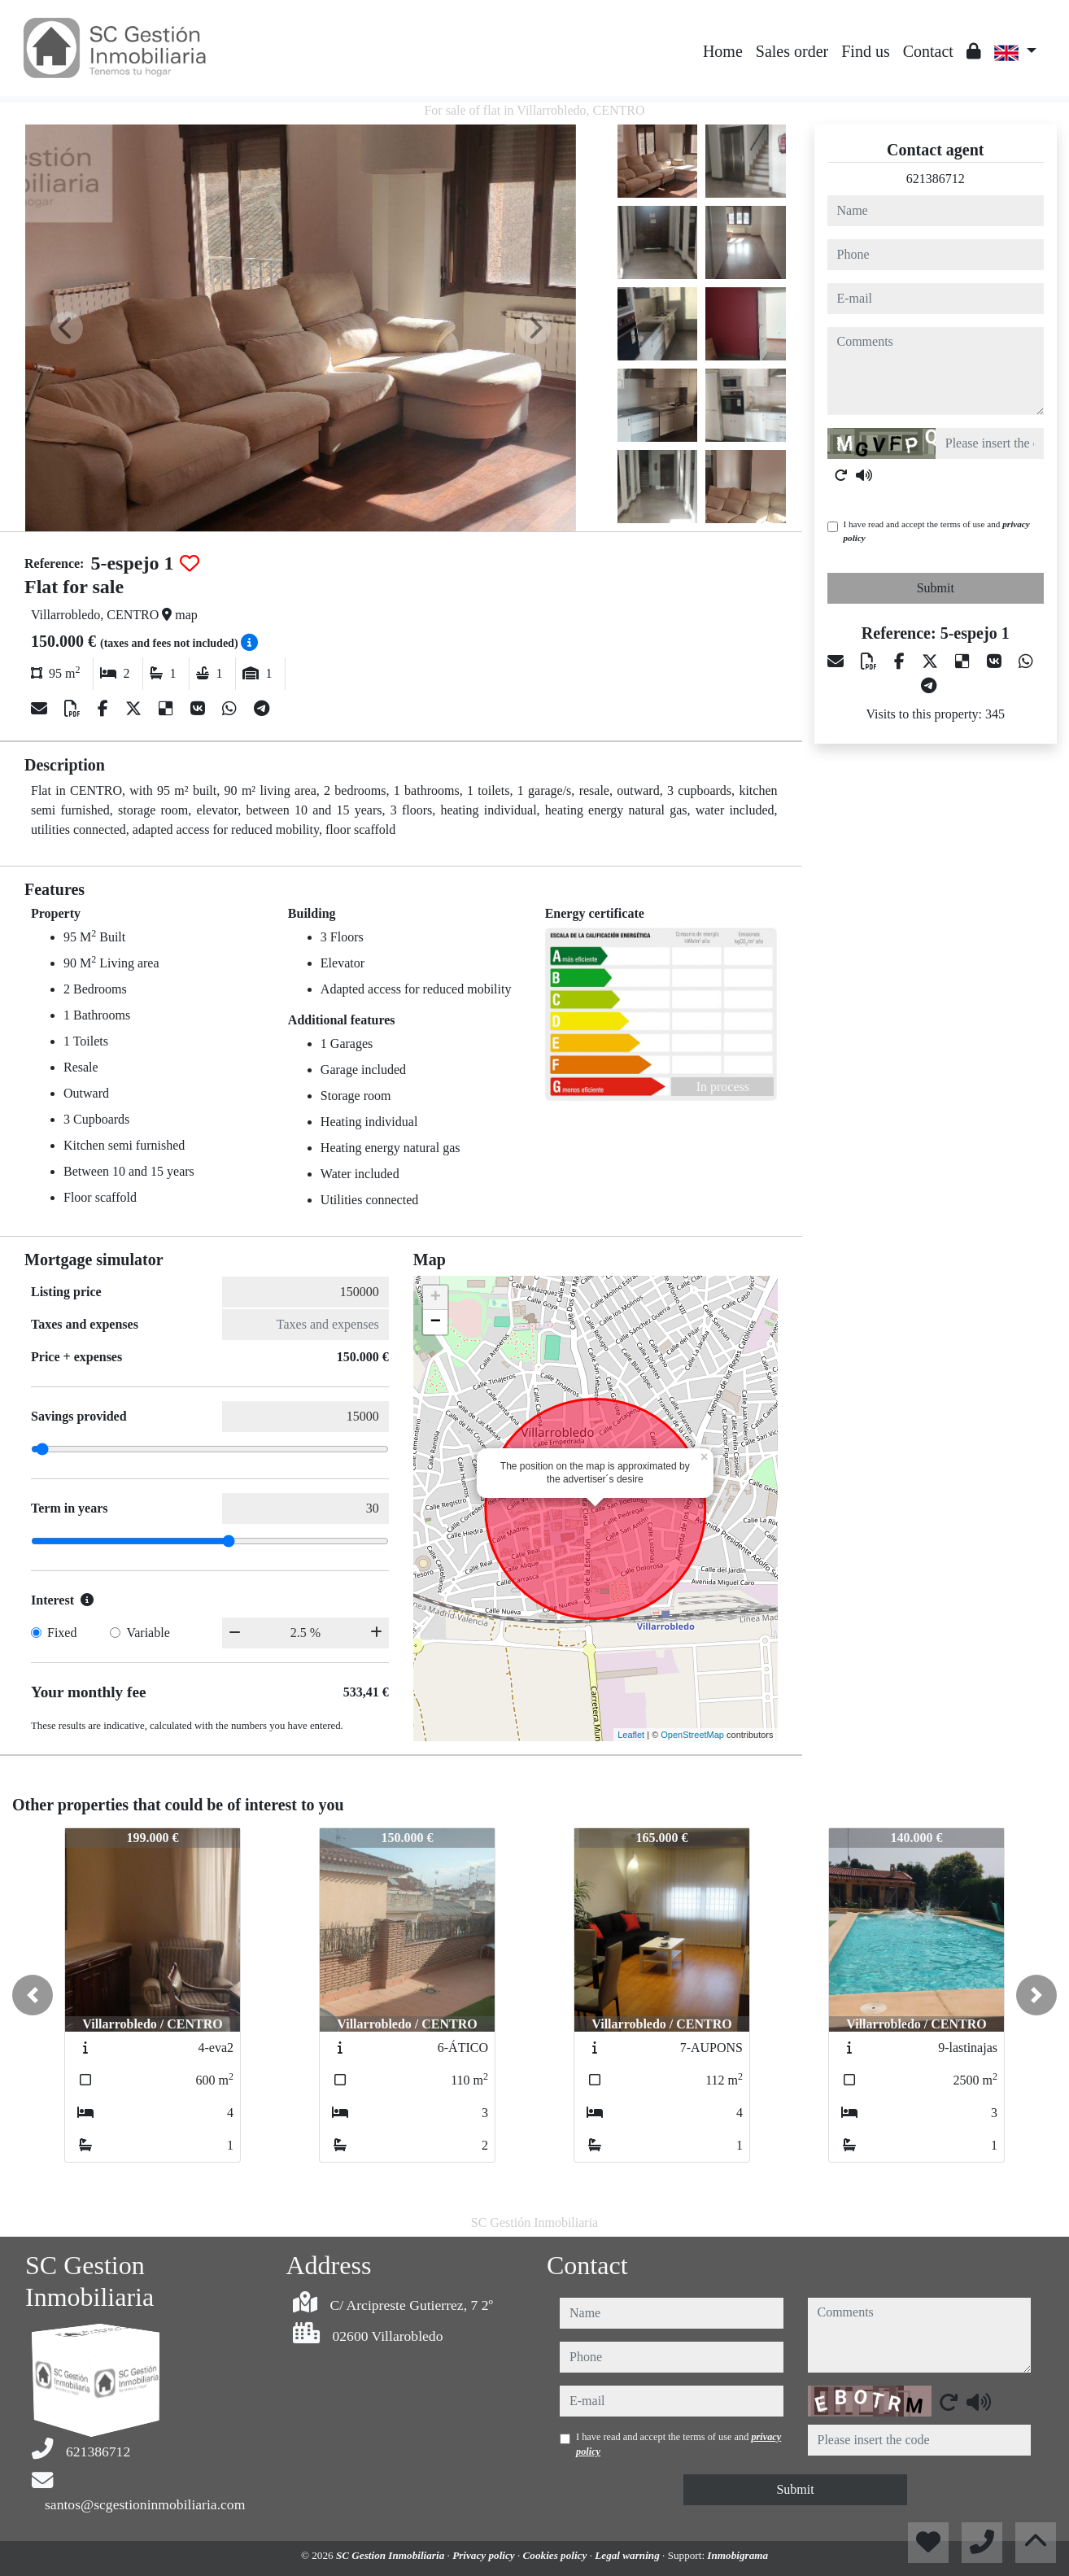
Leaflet (630, 1735)
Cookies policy (556, 2555)
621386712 (935, 179)
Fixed (61, 1632)
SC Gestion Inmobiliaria (391, 2555)
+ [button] (435, 1298)
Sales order (792, 51)
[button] (32, 1995)
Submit (935, 588)
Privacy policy (484, 2555)
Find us (865, 51)
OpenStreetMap (692, 1735)
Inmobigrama (737, 2555)
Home (723, 51)
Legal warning (628, 2555)
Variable (147, 1632)
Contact (928, 51)
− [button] (435, 1322)
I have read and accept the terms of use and (937, 531)
